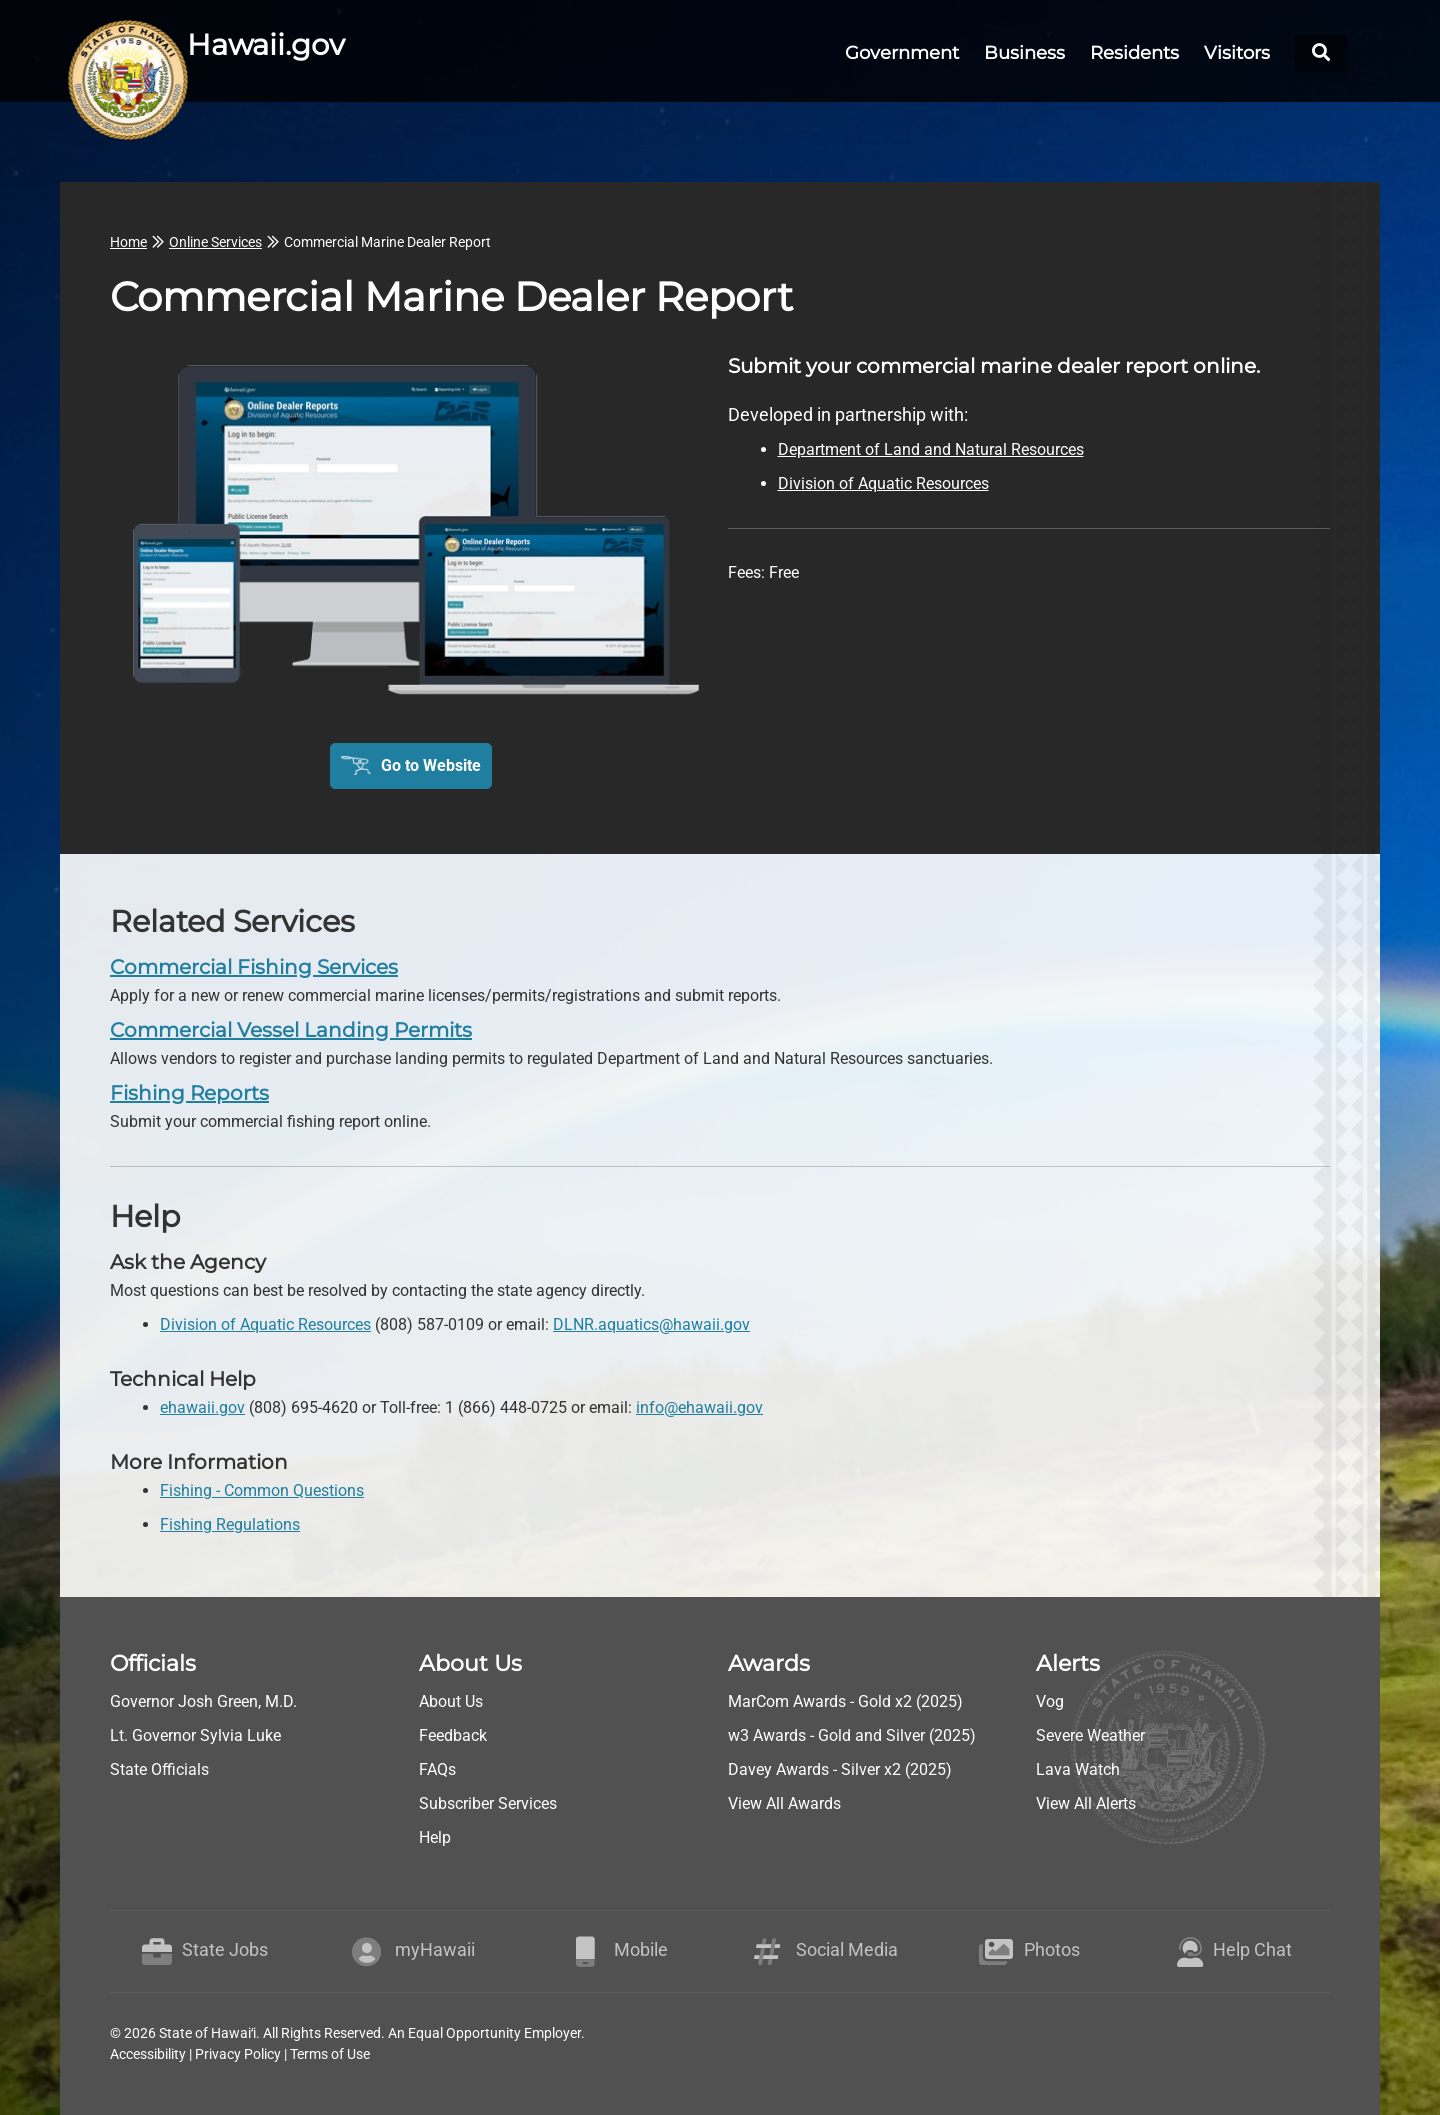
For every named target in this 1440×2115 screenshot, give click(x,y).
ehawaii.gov (202, 1407)
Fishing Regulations (230, 1524)
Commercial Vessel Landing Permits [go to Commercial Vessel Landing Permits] (291, 1030)
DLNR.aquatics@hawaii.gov (651, 1324)
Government (902, 53)
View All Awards (784, 1803)
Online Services (215, 242)
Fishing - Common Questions (262, 1490)
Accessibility (148, 2054)
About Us (451, 1701)
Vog (1050, 1701)
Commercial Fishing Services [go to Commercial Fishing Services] (254, 967)
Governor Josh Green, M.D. (203, 1701)
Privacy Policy (238, 2054)
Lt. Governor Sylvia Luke (195, 1735)
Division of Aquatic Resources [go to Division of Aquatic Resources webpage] (883, 483)
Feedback (453, 1735)
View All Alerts (1086, 1803)
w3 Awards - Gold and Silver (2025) (852, 1735)
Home (128, 242)
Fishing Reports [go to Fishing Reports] (189, 1093)
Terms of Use (330, 2054)
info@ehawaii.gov (699, 1407)
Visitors (1237, 53)
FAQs (437, 1769)
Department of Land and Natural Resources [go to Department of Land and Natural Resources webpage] (931, 449)
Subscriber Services (488, 1803)
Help (435, 1837)
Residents (1134, 53)
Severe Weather (1090, 1735)
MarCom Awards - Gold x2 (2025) (845, 1701)
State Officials (159, 1769)
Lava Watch (1078, 1769)
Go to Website (431, 765)
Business (1024, 53)
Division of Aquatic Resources (265, 1324)
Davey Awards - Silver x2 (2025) (840, 1769)
